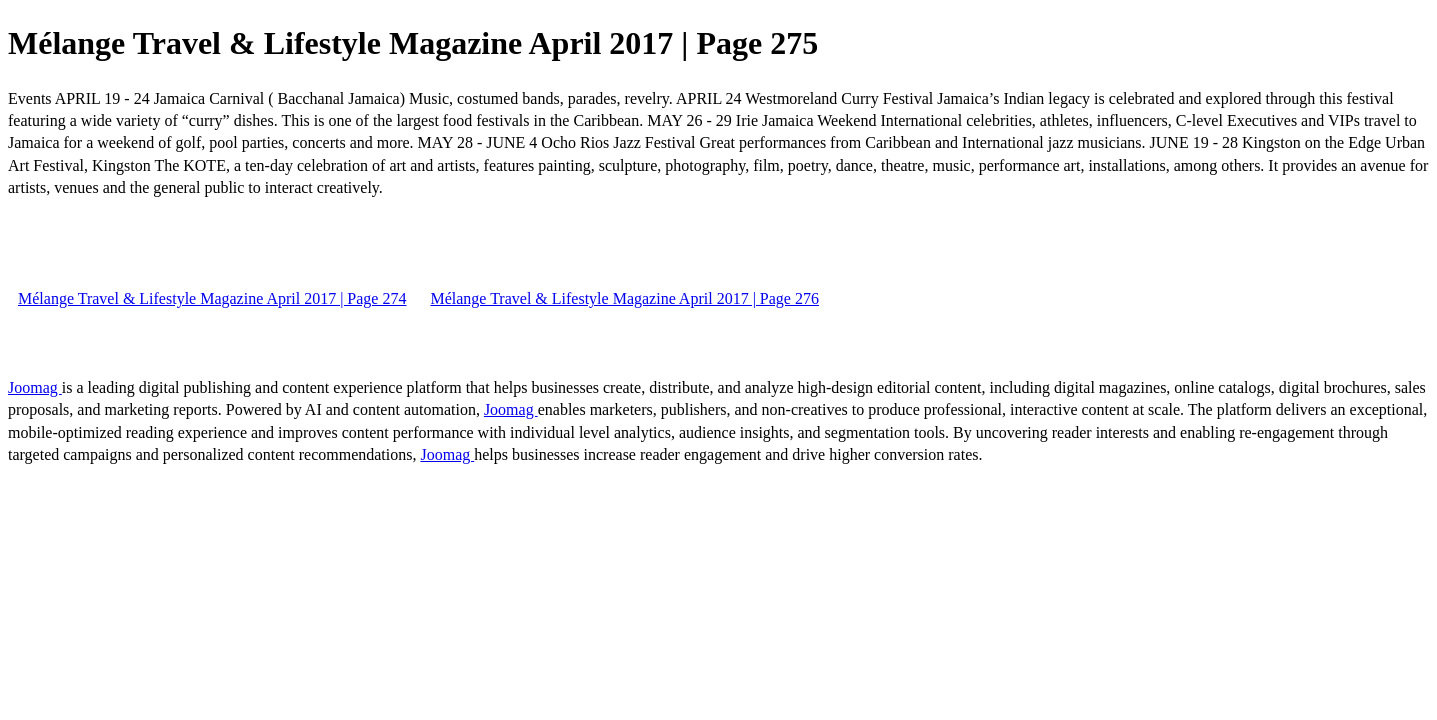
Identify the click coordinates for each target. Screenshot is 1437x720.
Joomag (35, 387)
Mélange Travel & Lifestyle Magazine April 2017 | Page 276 (624, 298)
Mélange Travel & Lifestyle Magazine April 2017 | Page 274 (212, 298)
